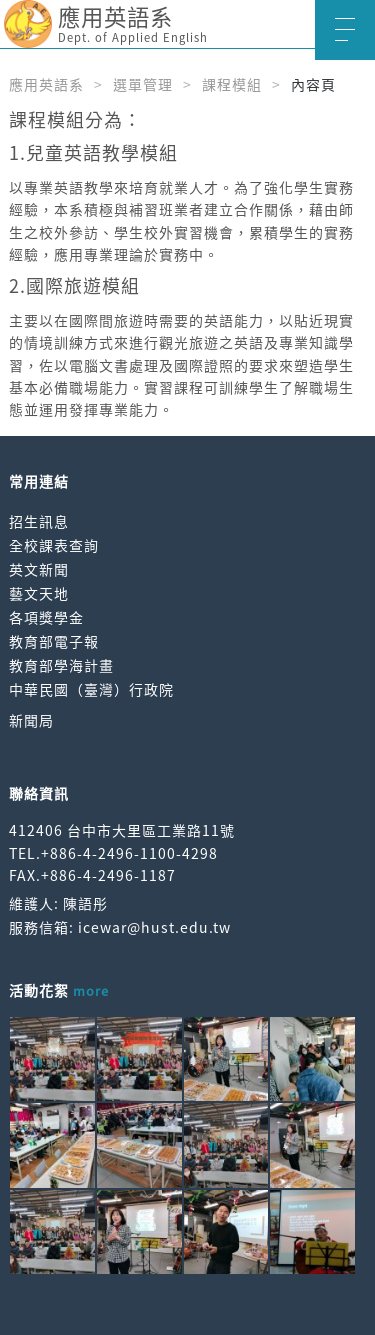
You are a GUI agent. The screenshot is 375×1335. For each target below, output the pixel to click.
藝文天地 (39, 593)
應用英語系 (46, 84)
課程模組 (232, 84)
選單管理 (143, 84)
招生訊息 (39, 521)
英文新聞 (39, 569)
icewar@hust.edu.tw (154, 927)
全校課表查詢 (54, 545)
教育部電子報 (54, 641)
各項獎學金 (46, 617)
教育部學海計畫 (61, 665)
